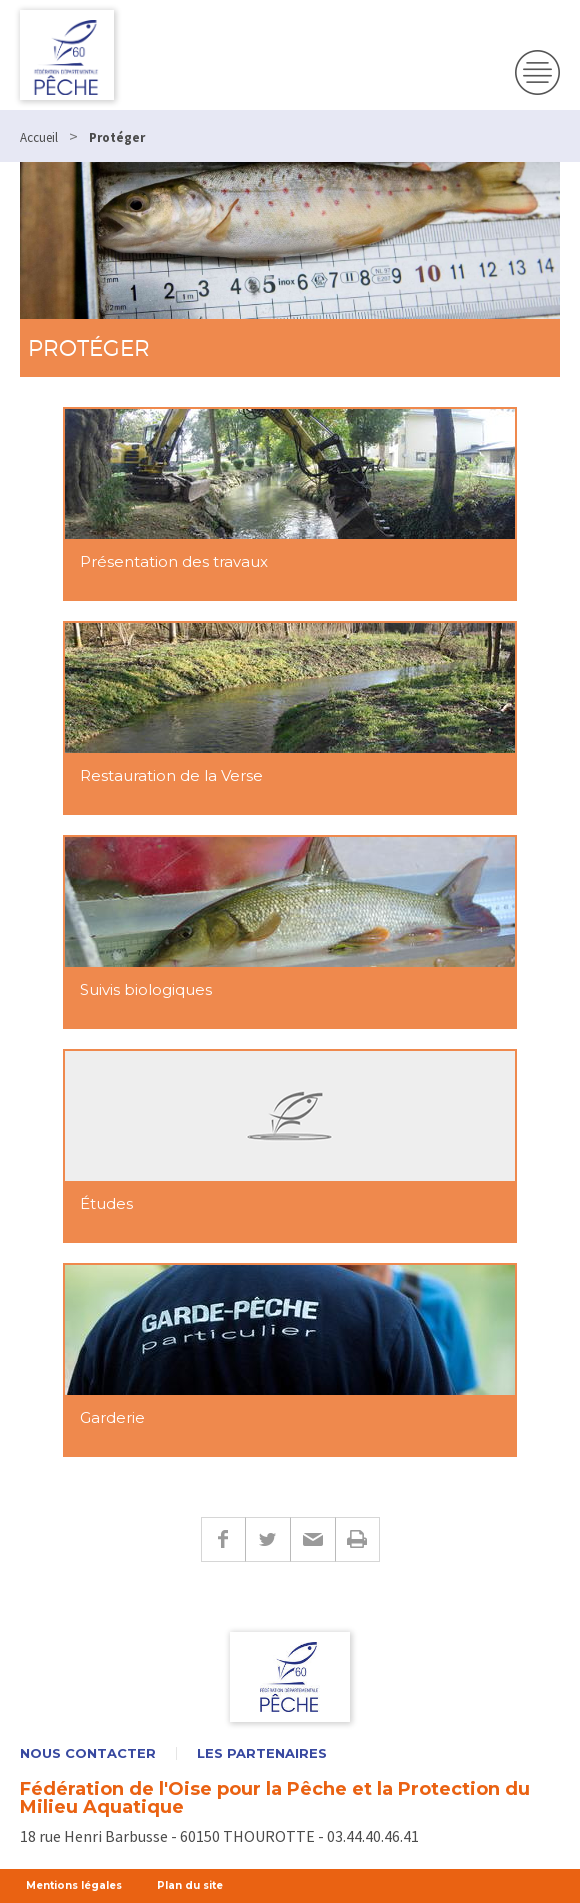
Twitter (267, 1539)
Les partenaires (262, 1753)
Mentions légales (74, 1885)
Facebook (223, 1539)
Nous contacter (88, 1753)
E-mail (312, 1539)
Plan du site (190, 1885)
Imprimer (357, 1539)
